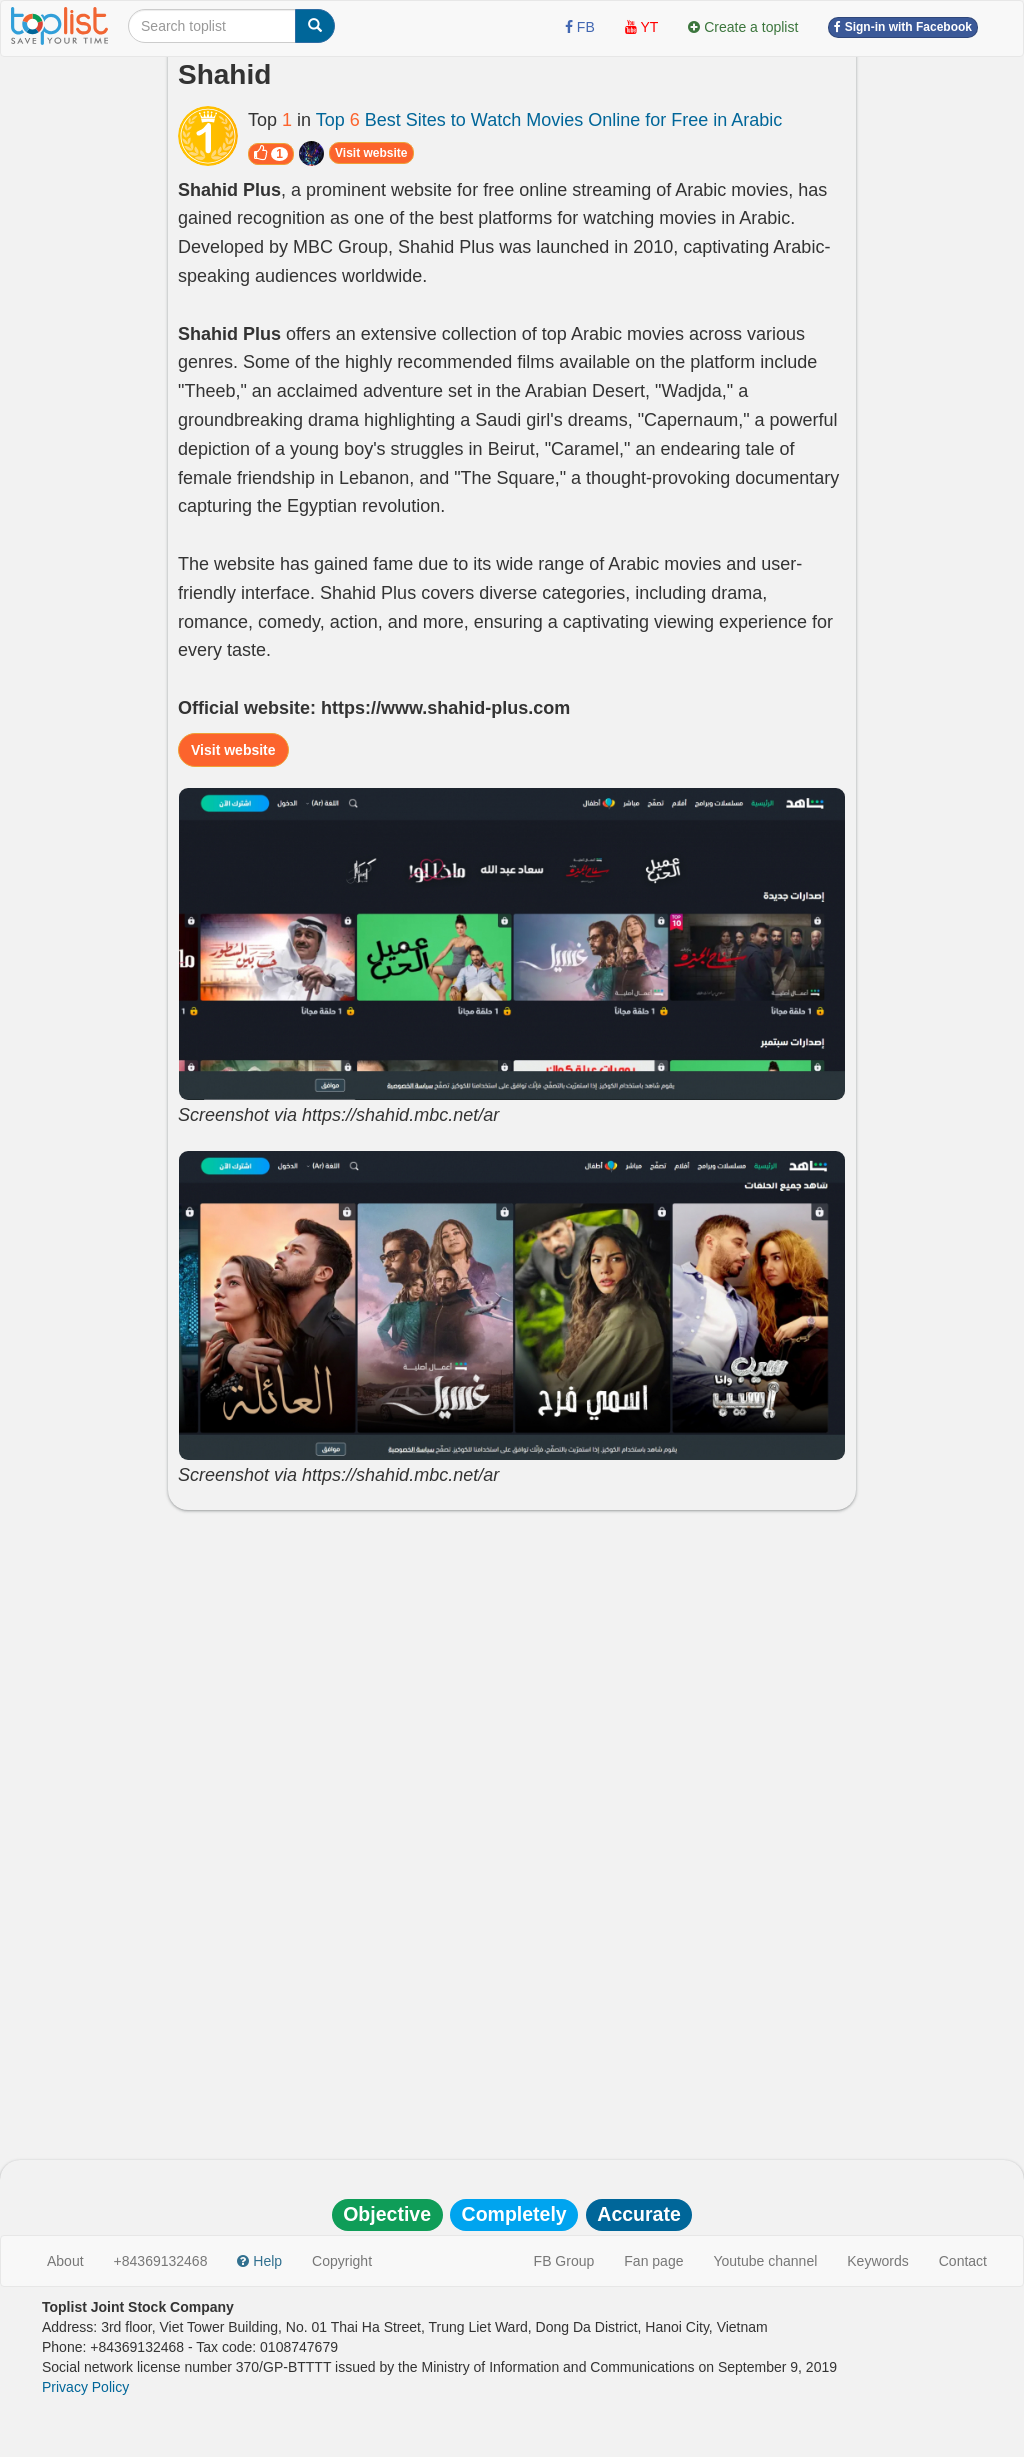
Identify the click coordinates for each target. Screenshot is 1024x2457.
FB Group (564, 2261)
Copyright (342, 2261)
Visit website (371, 153)
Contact (963, 2261)
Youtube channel (765, 2261)
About (65, 2261)
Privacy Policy (85, 2387)
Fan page (653, 2261)
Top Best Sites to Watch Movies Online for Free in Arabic (549, 120)
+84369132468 (161, 2261)
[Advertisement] (512, 1670)
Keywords (877, 2261)
